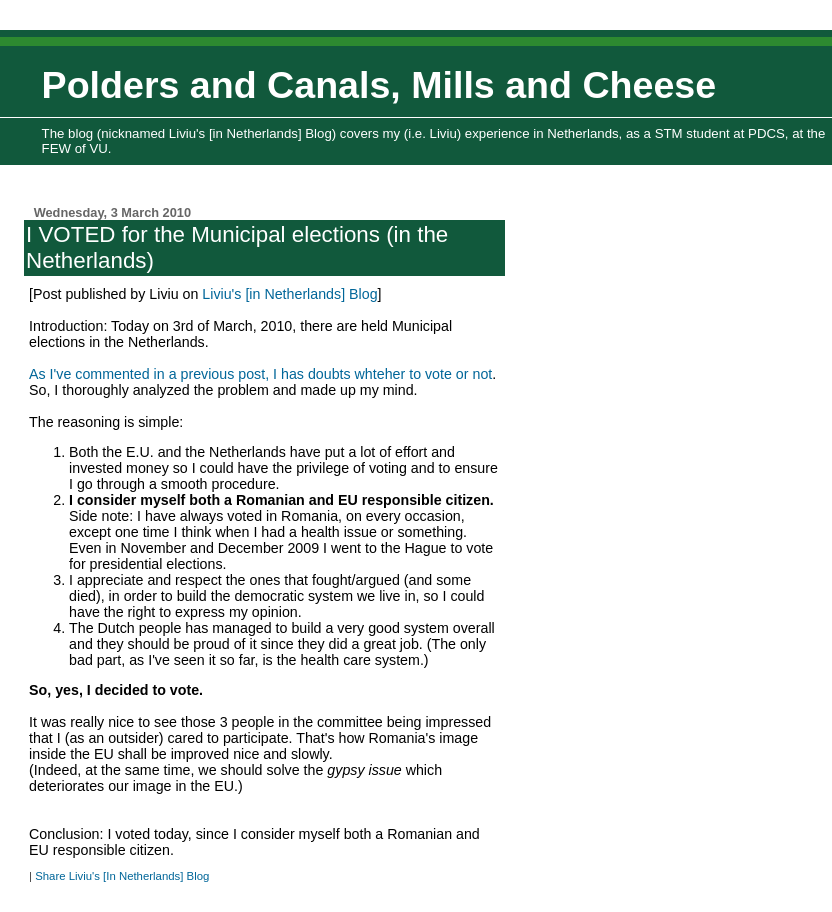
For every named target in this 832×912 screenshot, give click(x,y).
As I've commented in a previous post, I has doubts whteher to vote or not (260, 374)
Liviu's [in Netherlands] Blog (289, 294)
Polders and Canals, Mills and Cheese (379, 85)
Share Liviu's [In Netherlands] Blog (122, 876)
